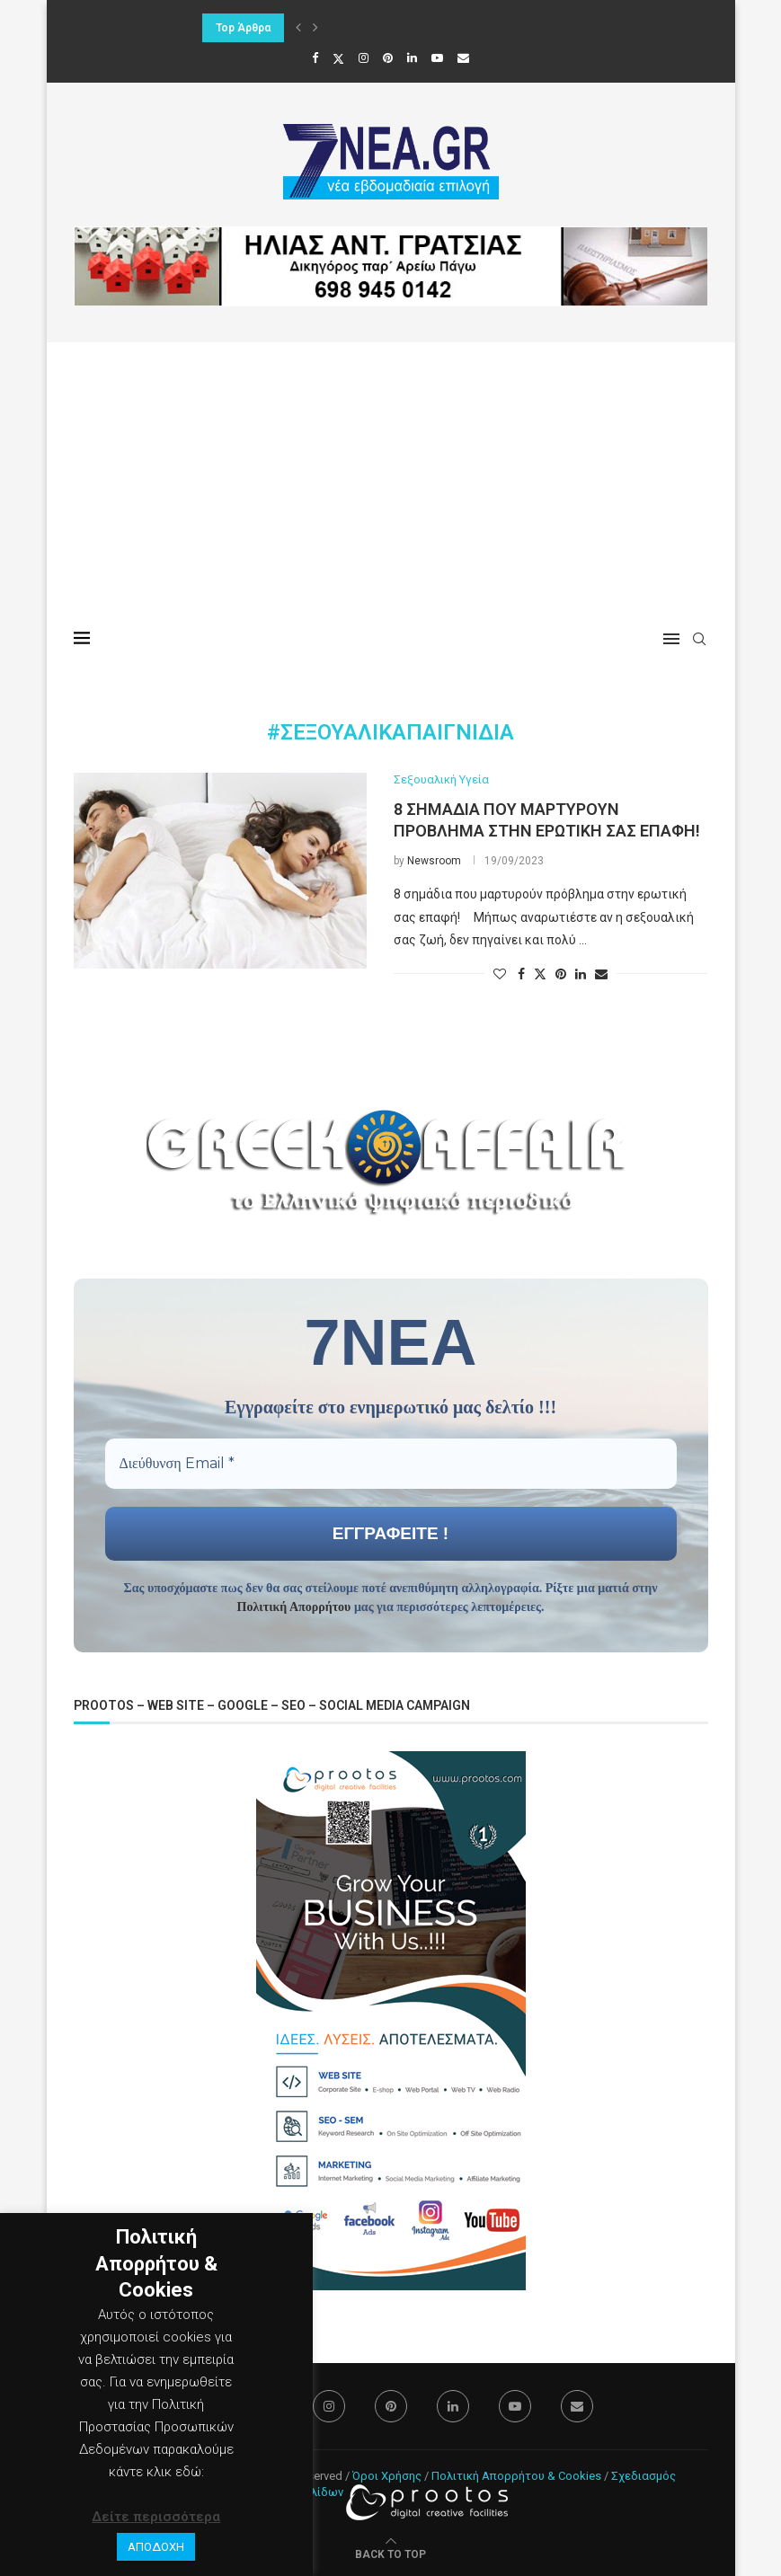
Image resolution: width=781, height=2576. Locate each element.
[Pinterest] (388, 58)
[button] (298, 27)
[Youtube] (437, 58)
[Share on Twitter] (540, 973)
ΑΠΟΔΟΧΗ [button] (156, 2547)
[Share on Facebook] (521, 974)
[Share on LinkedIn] (580, 974)
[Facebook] (315, 58)
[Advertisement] (391, 477)
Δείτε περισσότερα (156, 2517)
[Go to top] (390, 2553)
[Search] (699, 639)
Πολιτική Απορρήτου (294, 1607)
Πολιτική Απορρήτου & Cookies (516, 2476)
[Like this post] (499, 974)
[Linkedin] (412, 58)
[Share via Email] (601, 974)
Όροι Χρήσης (387, 2476)
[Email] (463, 58)
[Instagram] (363, 58)
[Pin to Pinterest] (560, 974)
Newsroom (434, 860)
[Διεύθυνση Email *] (391, 1463)
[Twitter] (338, 58)
